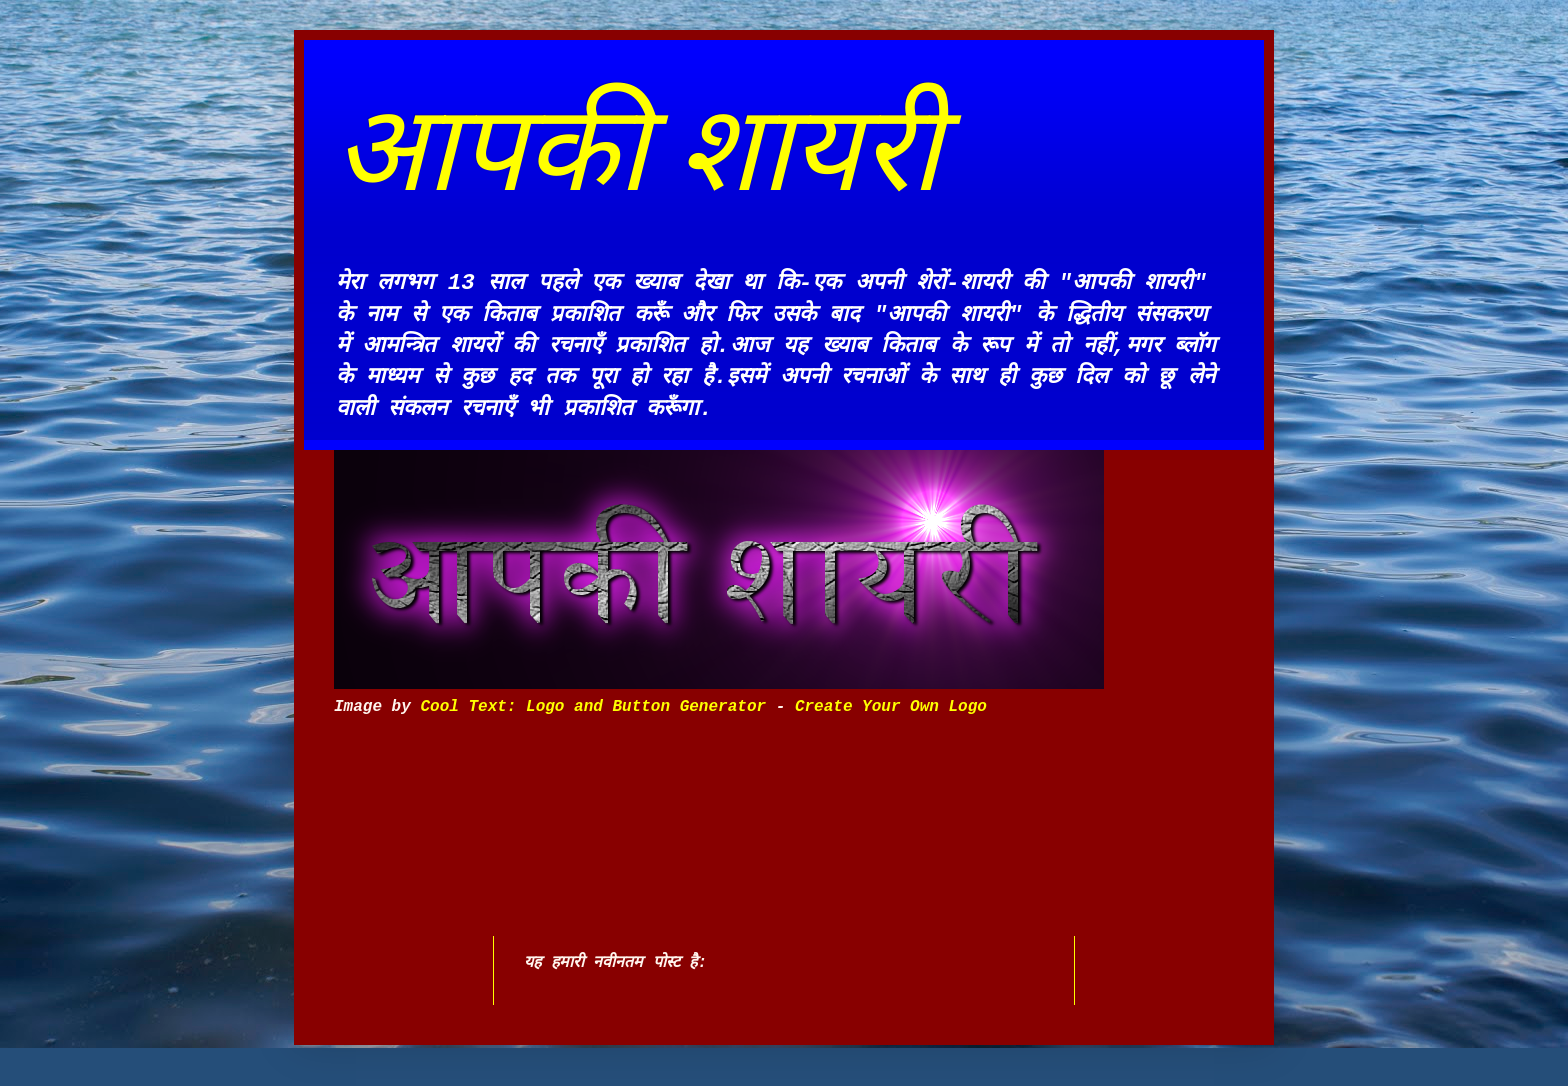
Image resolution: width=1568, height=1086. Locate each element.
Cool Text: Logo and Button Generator (593, 707)
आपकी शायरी (637, 149)
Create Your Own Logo (891, 707)
